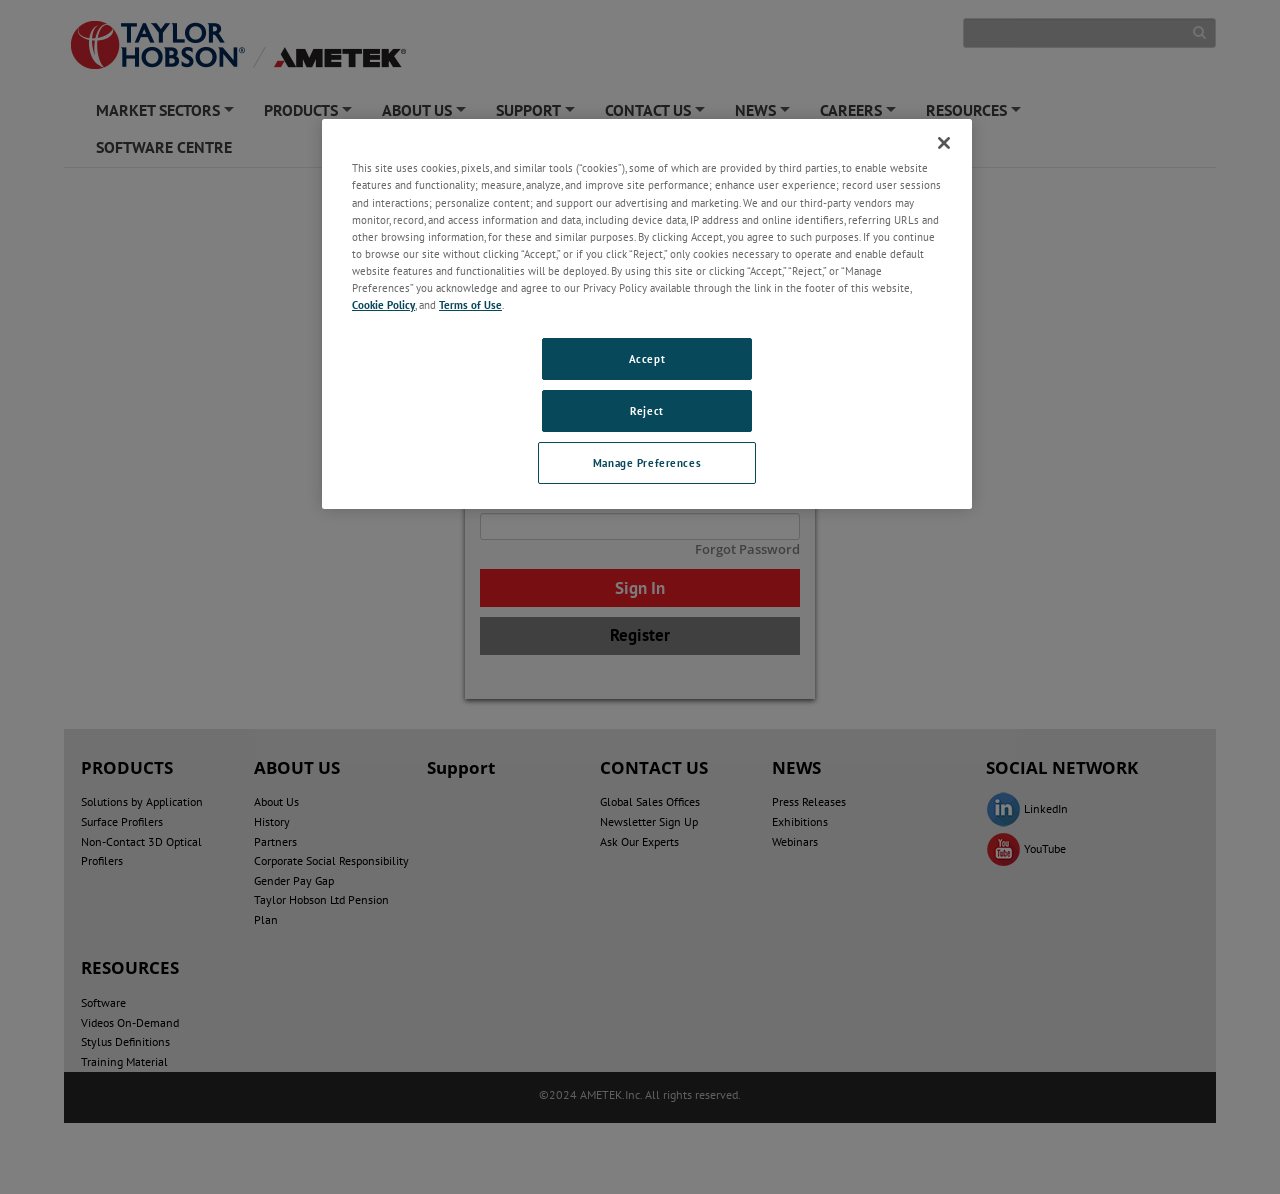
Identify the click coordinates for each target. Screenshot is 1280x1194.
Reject (646, 410)
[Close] (944, 143)
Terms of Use (470, 304)
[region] (647, 313)
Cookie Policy (383, 304)
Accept (647, 358)
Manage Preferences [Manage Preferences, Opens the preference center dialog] (647, 462)
